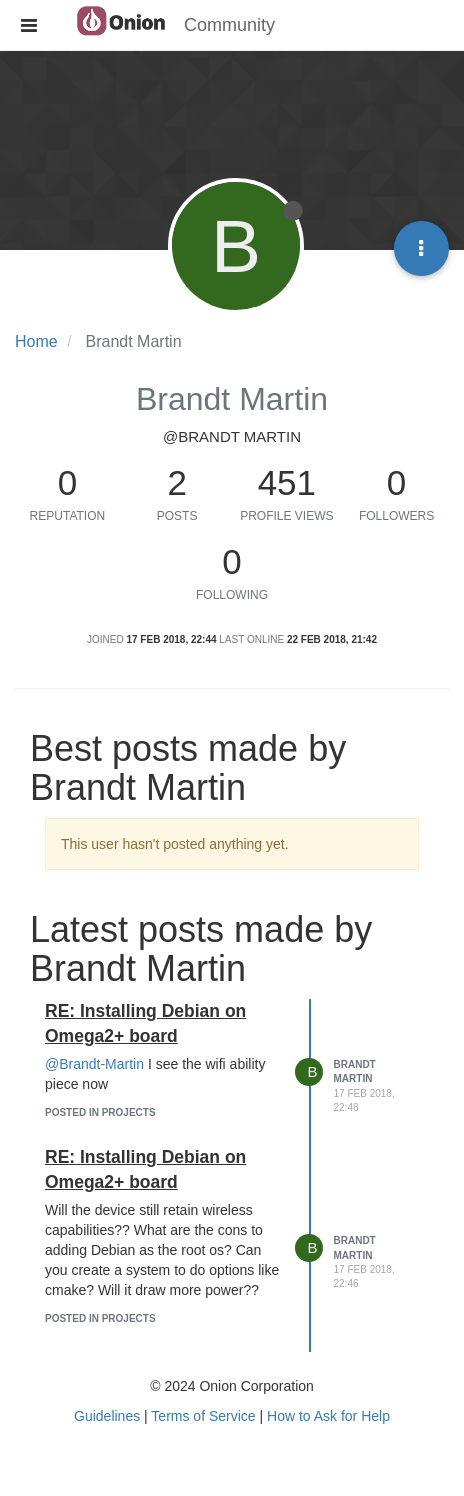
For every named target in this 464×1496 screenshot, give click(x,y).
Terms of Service (203, 1416)
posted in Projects (100, 1112)
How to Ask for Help (328, 1416)
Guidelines (107, 1416)
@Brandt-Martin (94, 1064)
